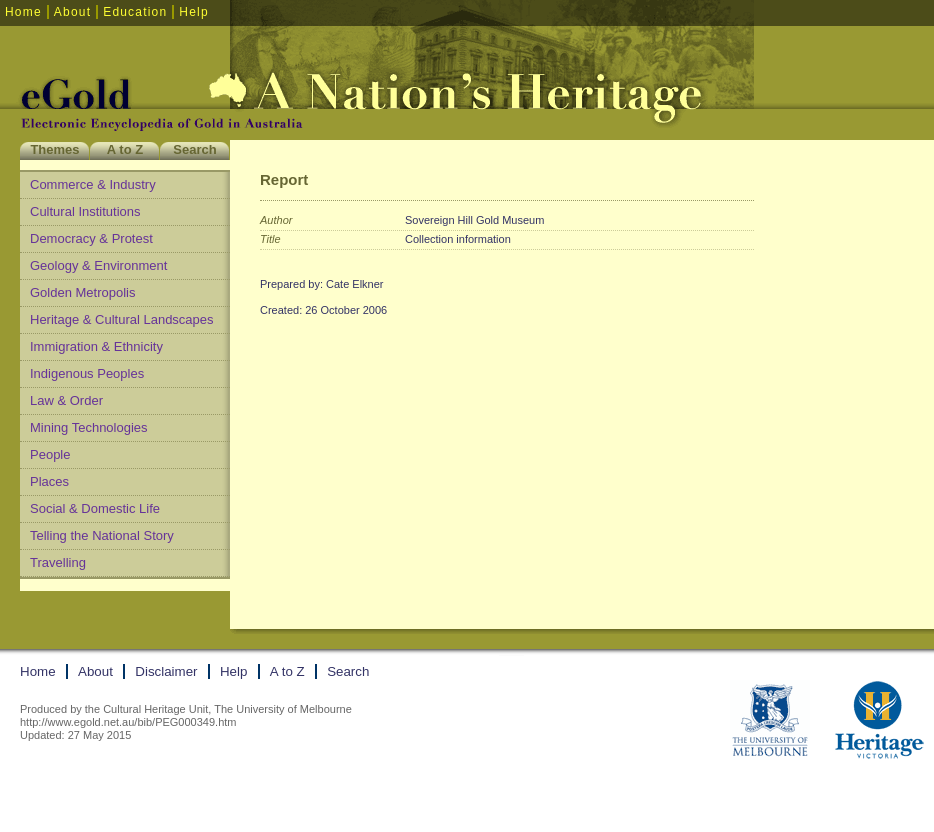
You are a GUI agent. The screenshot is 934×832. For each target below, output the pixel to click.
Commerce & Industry (93, 184)
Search (194, 149)
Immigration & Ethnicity (96, 346)
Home (23, 12)
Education (135, 12)
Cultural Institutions (85, 211)
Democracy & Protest (91, 238)
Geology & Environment (98, 265)
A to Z (125, 149)
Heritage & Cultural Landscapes (122, 319)
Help (193, 12)
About (72, 12)
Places (49, 481)
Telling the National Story (102, 535)
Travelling (58, 562)
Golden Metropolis (83, 292)
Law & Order (66, 400)
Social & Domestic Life (95, 508)
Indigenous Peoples (87, 373)
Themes (54, 149)
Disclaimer (166, 671)
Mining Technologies (89, 427)
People (50, 454)
